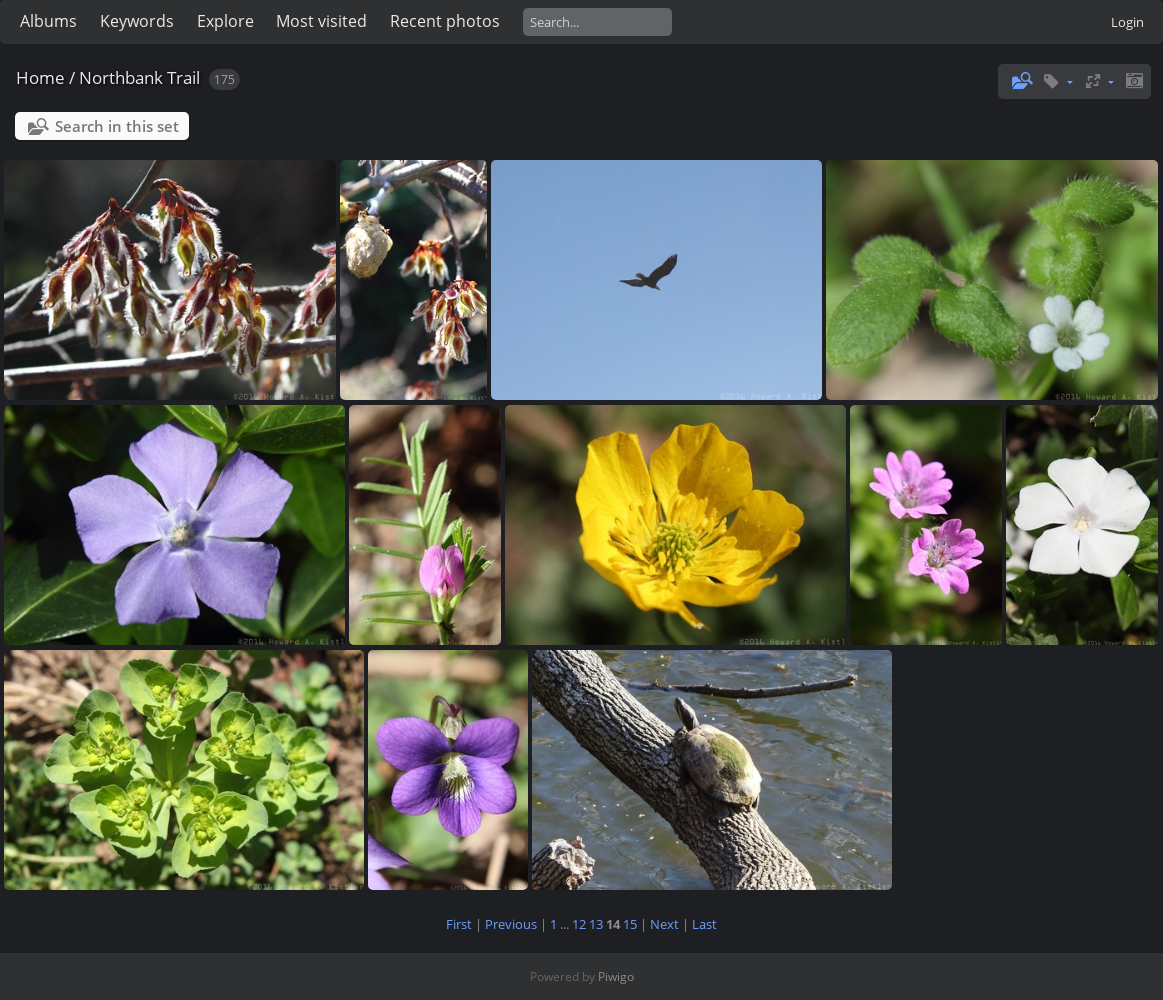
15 (630, 924)
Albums (48, 21)
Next (664, 924)
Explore (225, 21)
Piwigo (616, 976)
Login (1127, 22)
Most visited (321, 21)
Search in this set (117, 126)
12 (579, 924)
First (459, 924)
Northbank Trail (139, 77)
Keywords (137, 21)
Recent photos (445, 21)
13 (596, 924)
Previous (511, 924)
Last (704, 924)
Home (40, 77)
